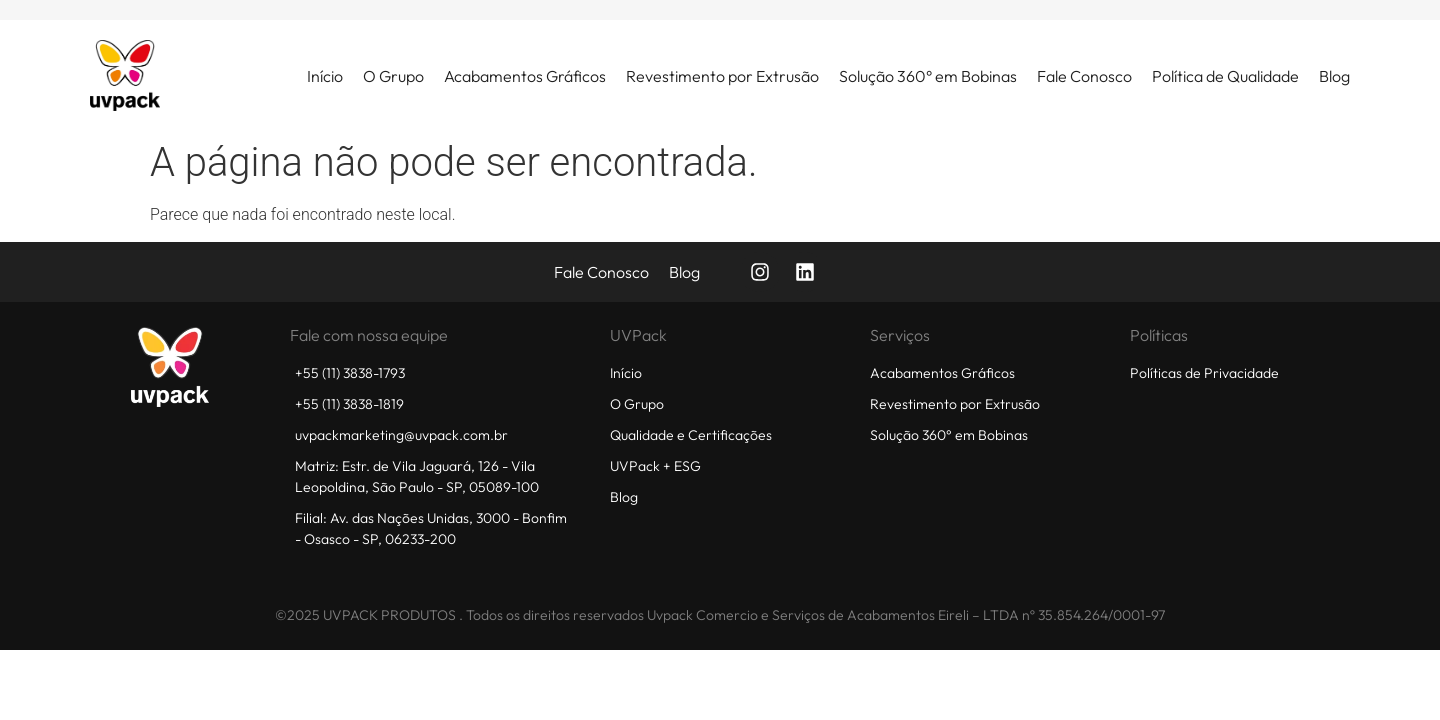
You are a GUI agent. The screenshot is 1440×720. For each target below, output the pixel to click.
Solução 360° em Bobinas (928, 76)
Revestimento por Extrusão (722, 76)
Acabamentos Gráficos (525, 76)
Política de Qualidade (1225, 76)
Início (325, 76)
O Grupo (393, 76)
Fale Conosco (1084, 76)
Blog (1334, 76)
